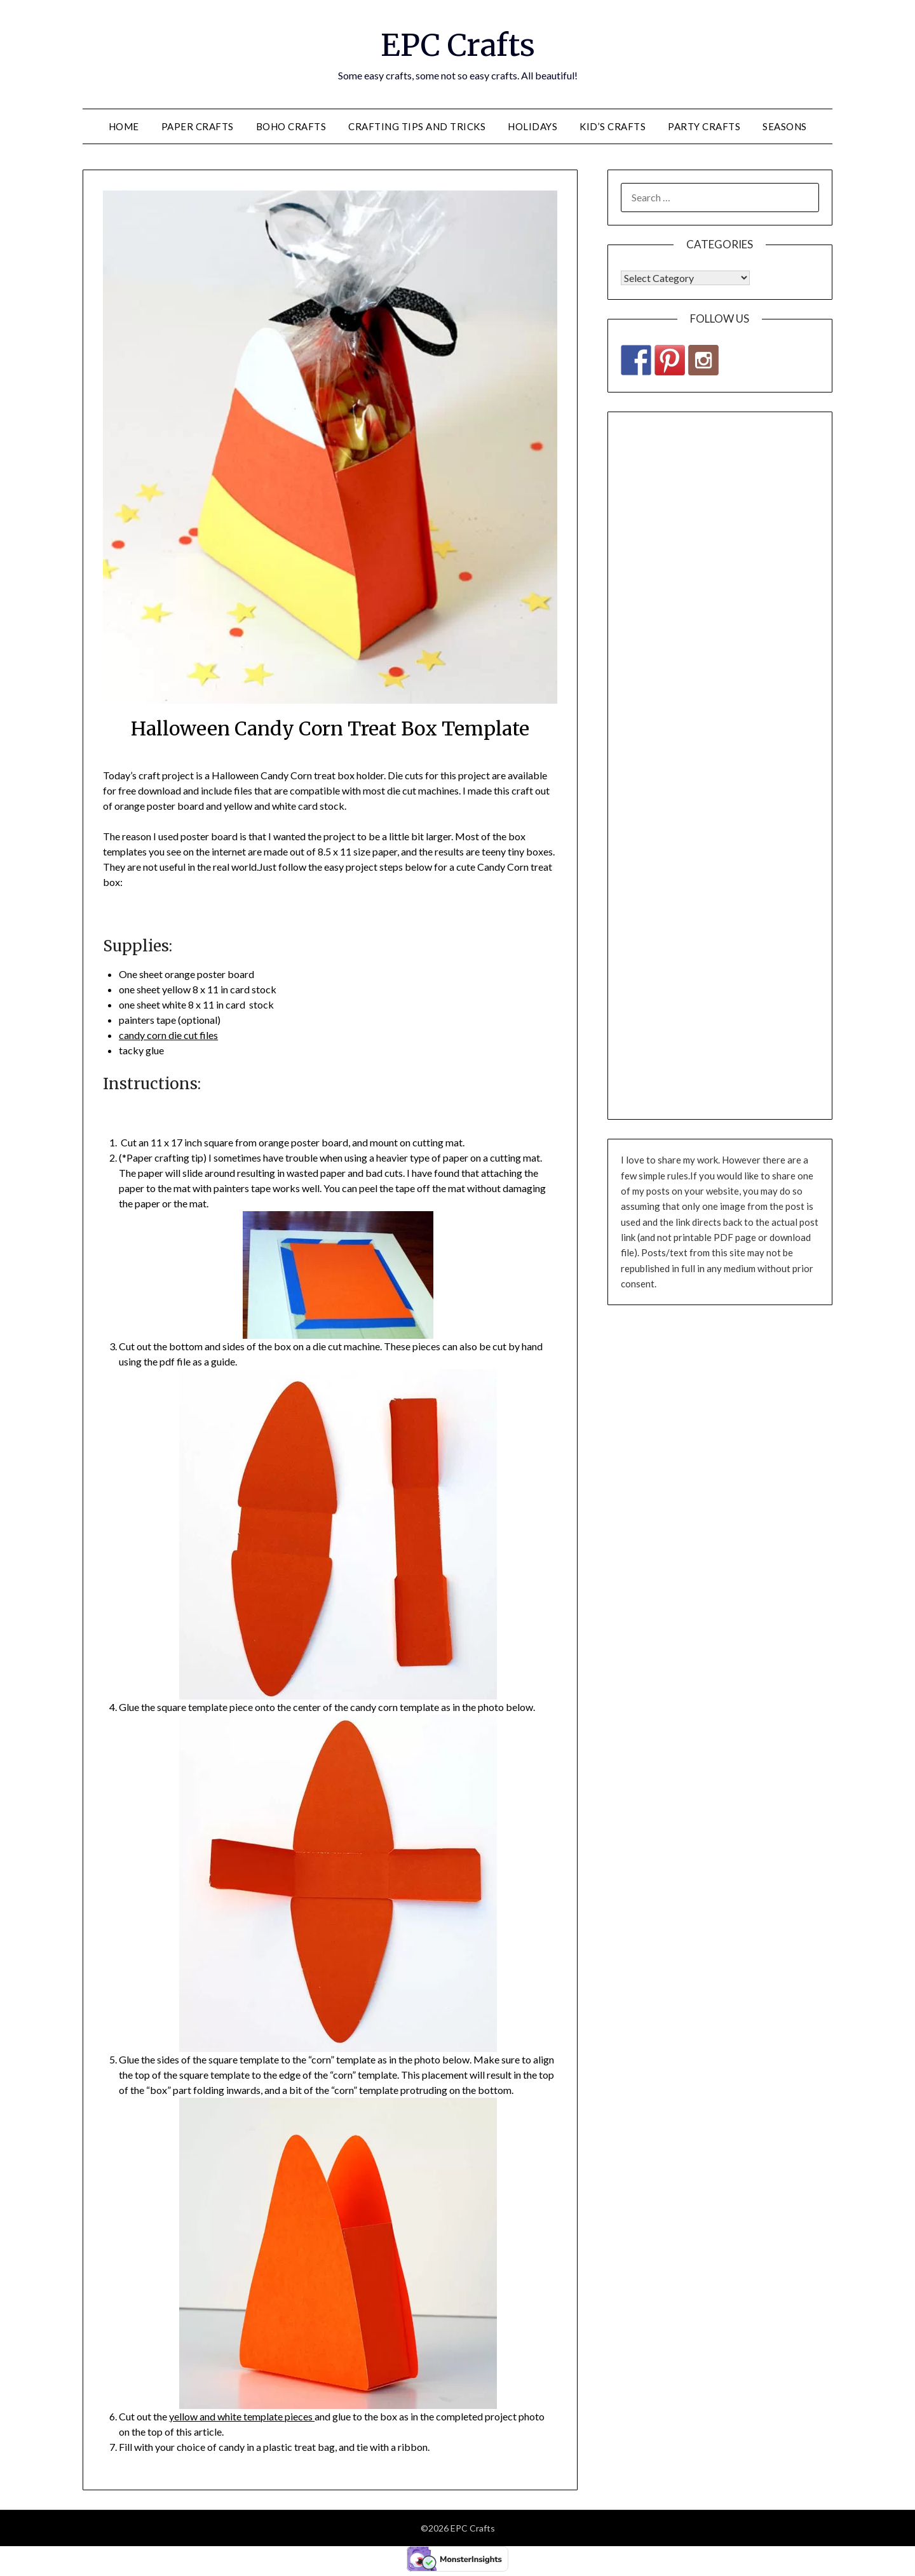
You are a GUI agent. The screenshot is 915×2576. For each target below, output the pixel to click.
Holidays (532, 126)
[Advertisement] (720, 765)
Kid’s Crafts (613, 126)
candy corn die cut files (168, 1035)
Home (124, 126)
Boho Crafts (291, 126)
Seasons (784, 126)
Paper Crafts (197, 126)
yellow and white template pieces (242, 2416)
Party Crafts (704, 126)
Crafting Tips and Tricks (416, 126)
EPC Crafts (458, 45)
